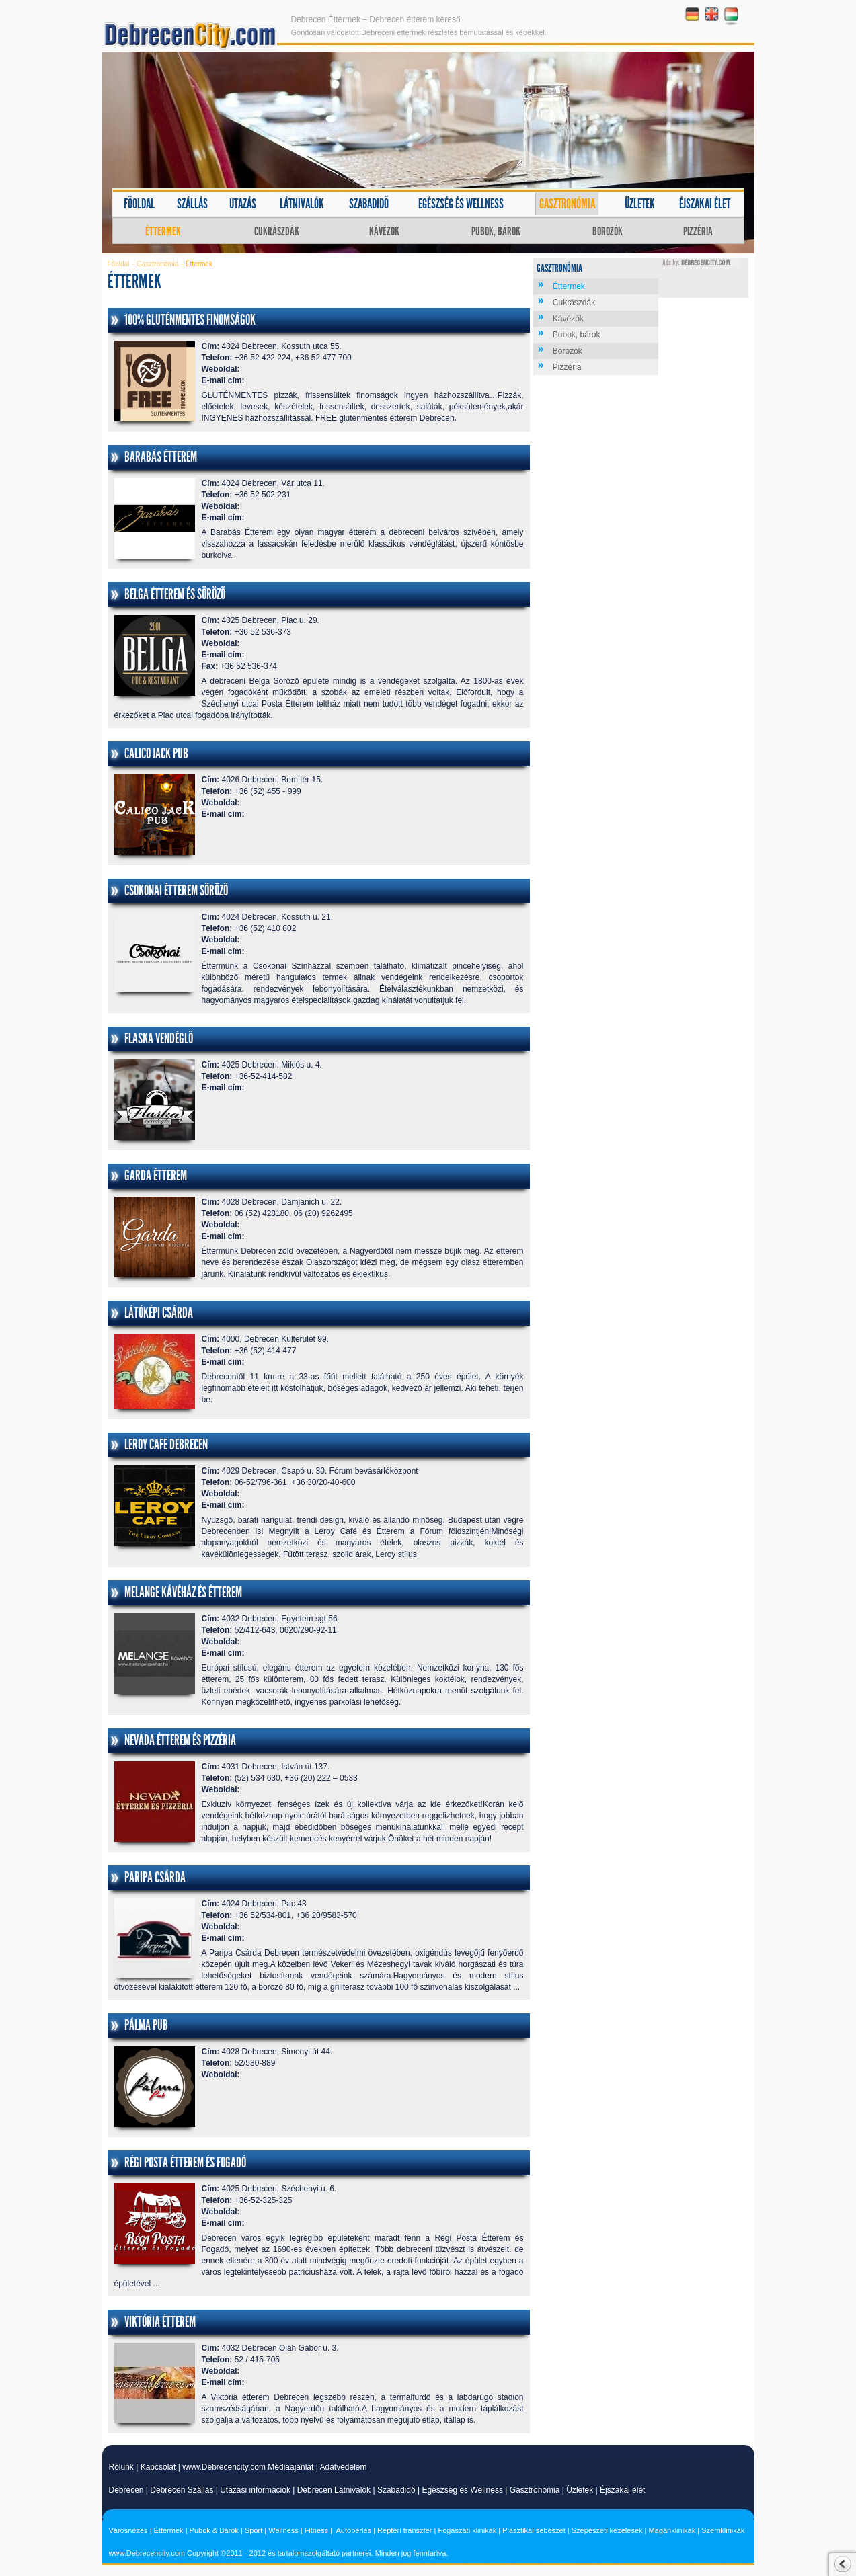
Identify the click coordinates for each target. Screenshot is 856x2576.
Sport (253, 2530)
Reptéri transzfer (404, 2530)
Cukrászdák (276, 231)
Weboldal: (221, 369)
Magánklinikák (672, 2530)
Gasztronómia (567, 204)
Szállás (192, 204)
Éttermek (163, 231)
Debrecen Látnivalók (334, 2490)
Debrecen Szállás (181, 2490)
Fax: (210, 666)
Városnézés (128, 2530)
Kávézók (384, 231)
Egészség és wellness (461, 204)
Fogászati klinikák (467, 2530)
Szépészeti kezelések (607, 2530)
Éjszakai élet (704, 204)
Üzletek (640, 204)
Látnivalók (302, 204)
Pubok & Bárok (214, 2530)
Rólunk (121, 2467)
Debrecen (126, 2490)
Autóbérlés (354, 2530)
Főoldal (139, 204)
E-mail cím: (223, 380)
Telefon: (217, 357)
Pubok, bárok (495, 231)
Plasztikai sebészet (534, 2530)
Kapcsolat (158, 2467)
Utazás (242, 204)
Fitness (316, 2530)
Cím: (211, 346)
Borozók (607, 231)
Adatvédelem (342, 2467)
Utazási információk (255, 2490)
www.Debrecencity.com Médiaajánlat (247, 2467)
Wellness (283, 2530)
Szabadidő (369, 204)
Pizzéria (698, 231)
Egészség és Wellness (462, 2490)
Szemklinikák (722, 2530)
